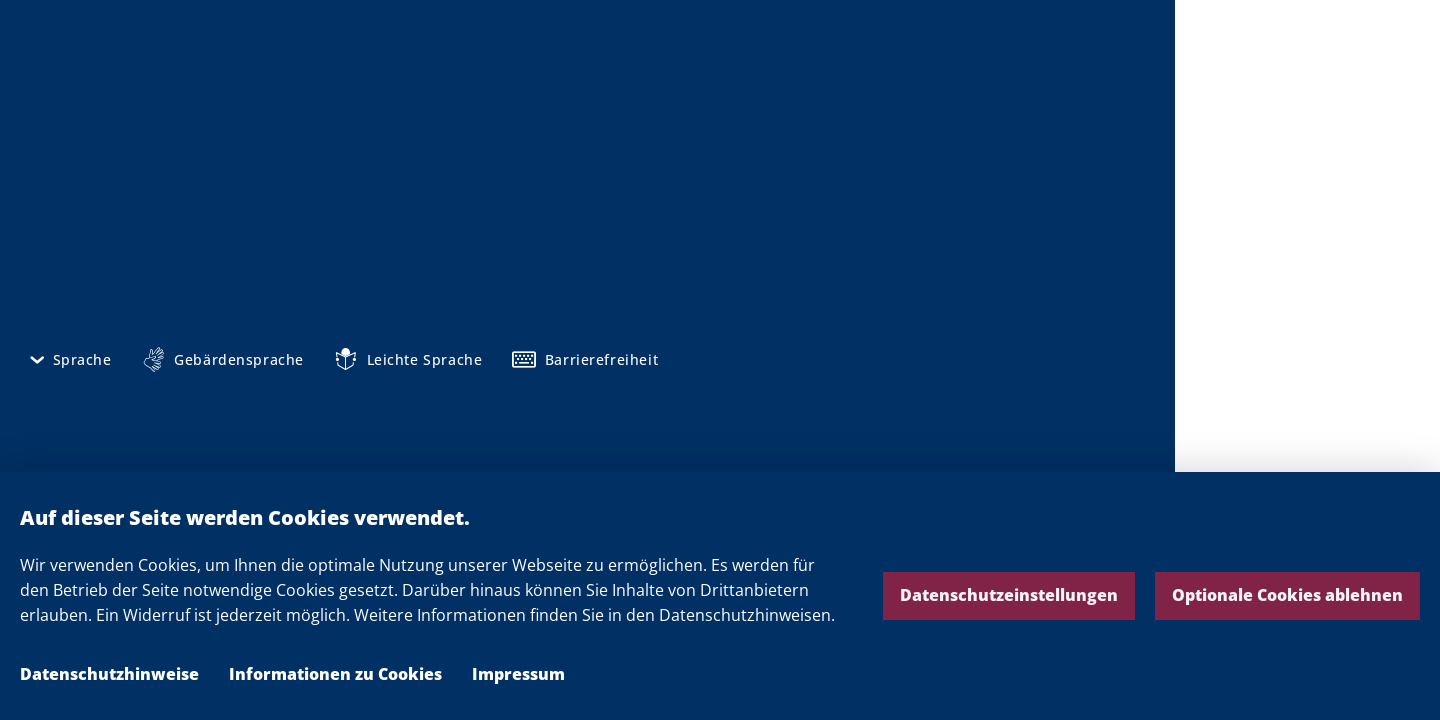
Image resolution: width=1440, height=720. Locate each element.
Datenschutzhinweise (109, 674)
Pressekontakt (560, 431)
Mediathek (545, 403)
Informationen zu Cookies (335, 674)
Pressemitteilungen (581, 375)
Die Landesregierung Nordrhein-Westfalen (1307, 70)
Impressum (518, 674)
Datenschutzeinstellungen (1009, 595)
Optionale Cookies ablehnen (1287, 595)
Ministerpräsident (576, 459)
